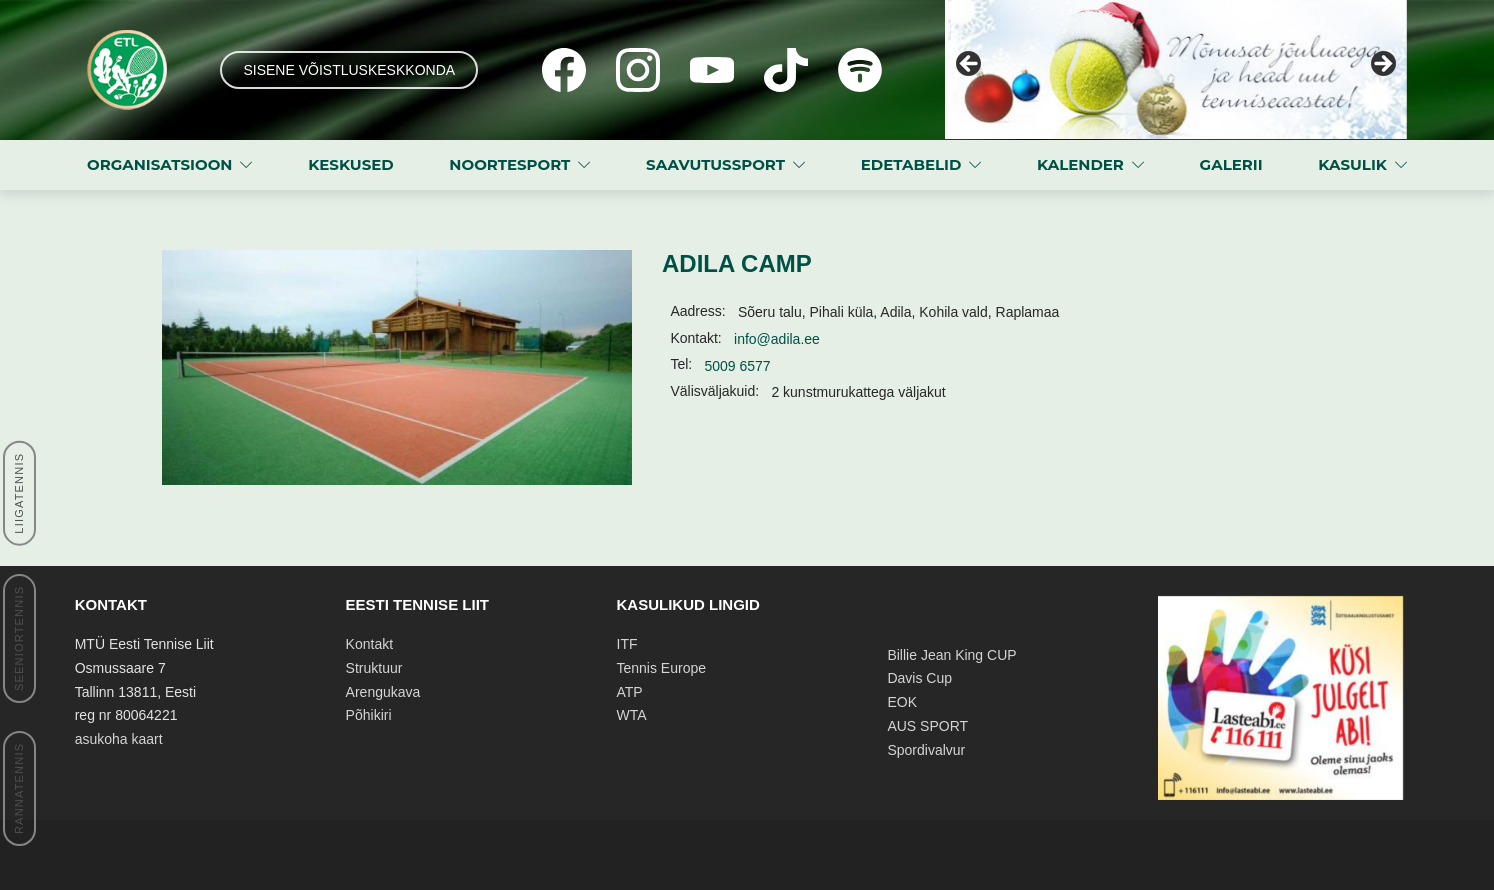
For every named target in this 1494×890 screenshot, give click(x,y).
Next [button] (1382, 65)
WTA (632, 715)
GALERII (1231, 164)
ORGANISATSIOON (159, 164)
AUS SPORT (927, 726)
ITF (627, 644)
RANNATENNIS (19, 788)
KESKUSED (351, 164)
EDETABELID (911, 164)
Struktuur (374, 668)
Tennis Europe (662, 668)
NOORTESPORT (509, 164)
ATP (630, 692)
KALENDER (1080, 164)
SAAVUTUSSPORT (715, 164)
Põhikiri (369, 715)
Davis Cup (919, 678)
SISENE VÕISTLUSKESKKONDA (349, 70)
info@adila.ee (777, 339)
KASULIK (1352, 164)
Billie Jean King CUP (951, 655)
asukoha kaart (119, 739)
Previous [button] (970, 65)
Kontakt (369, 644)
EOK (902, 702)
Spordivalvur (926, 750)
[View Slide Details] (1176, 69)
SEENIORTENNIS (19, 638)
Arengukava (383, 692)
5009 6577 (737, 366)
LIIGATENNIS (19, 493)
